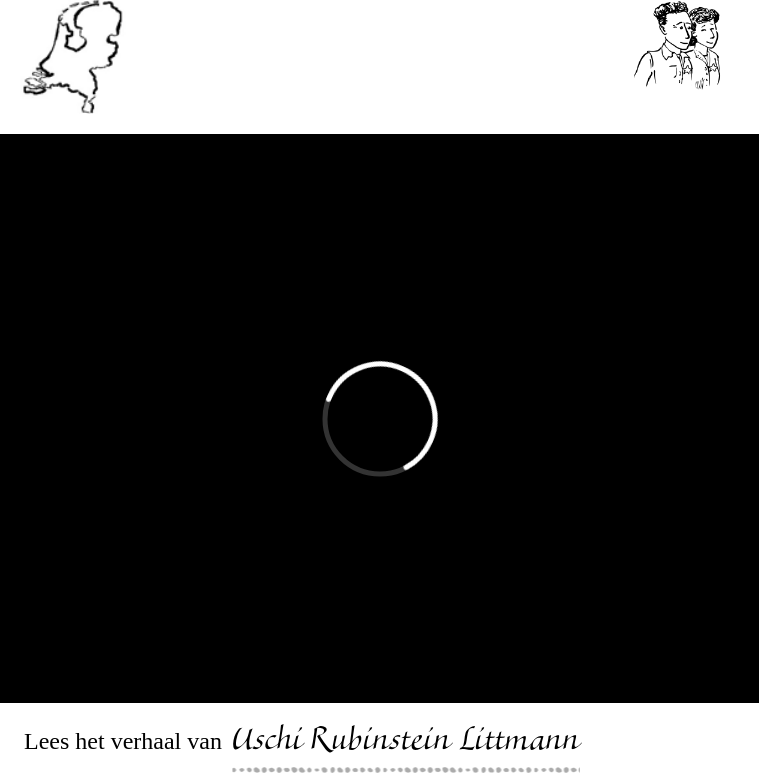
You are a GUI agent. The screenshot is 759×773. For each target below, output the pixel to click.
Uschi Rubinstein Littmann (406, 743)
